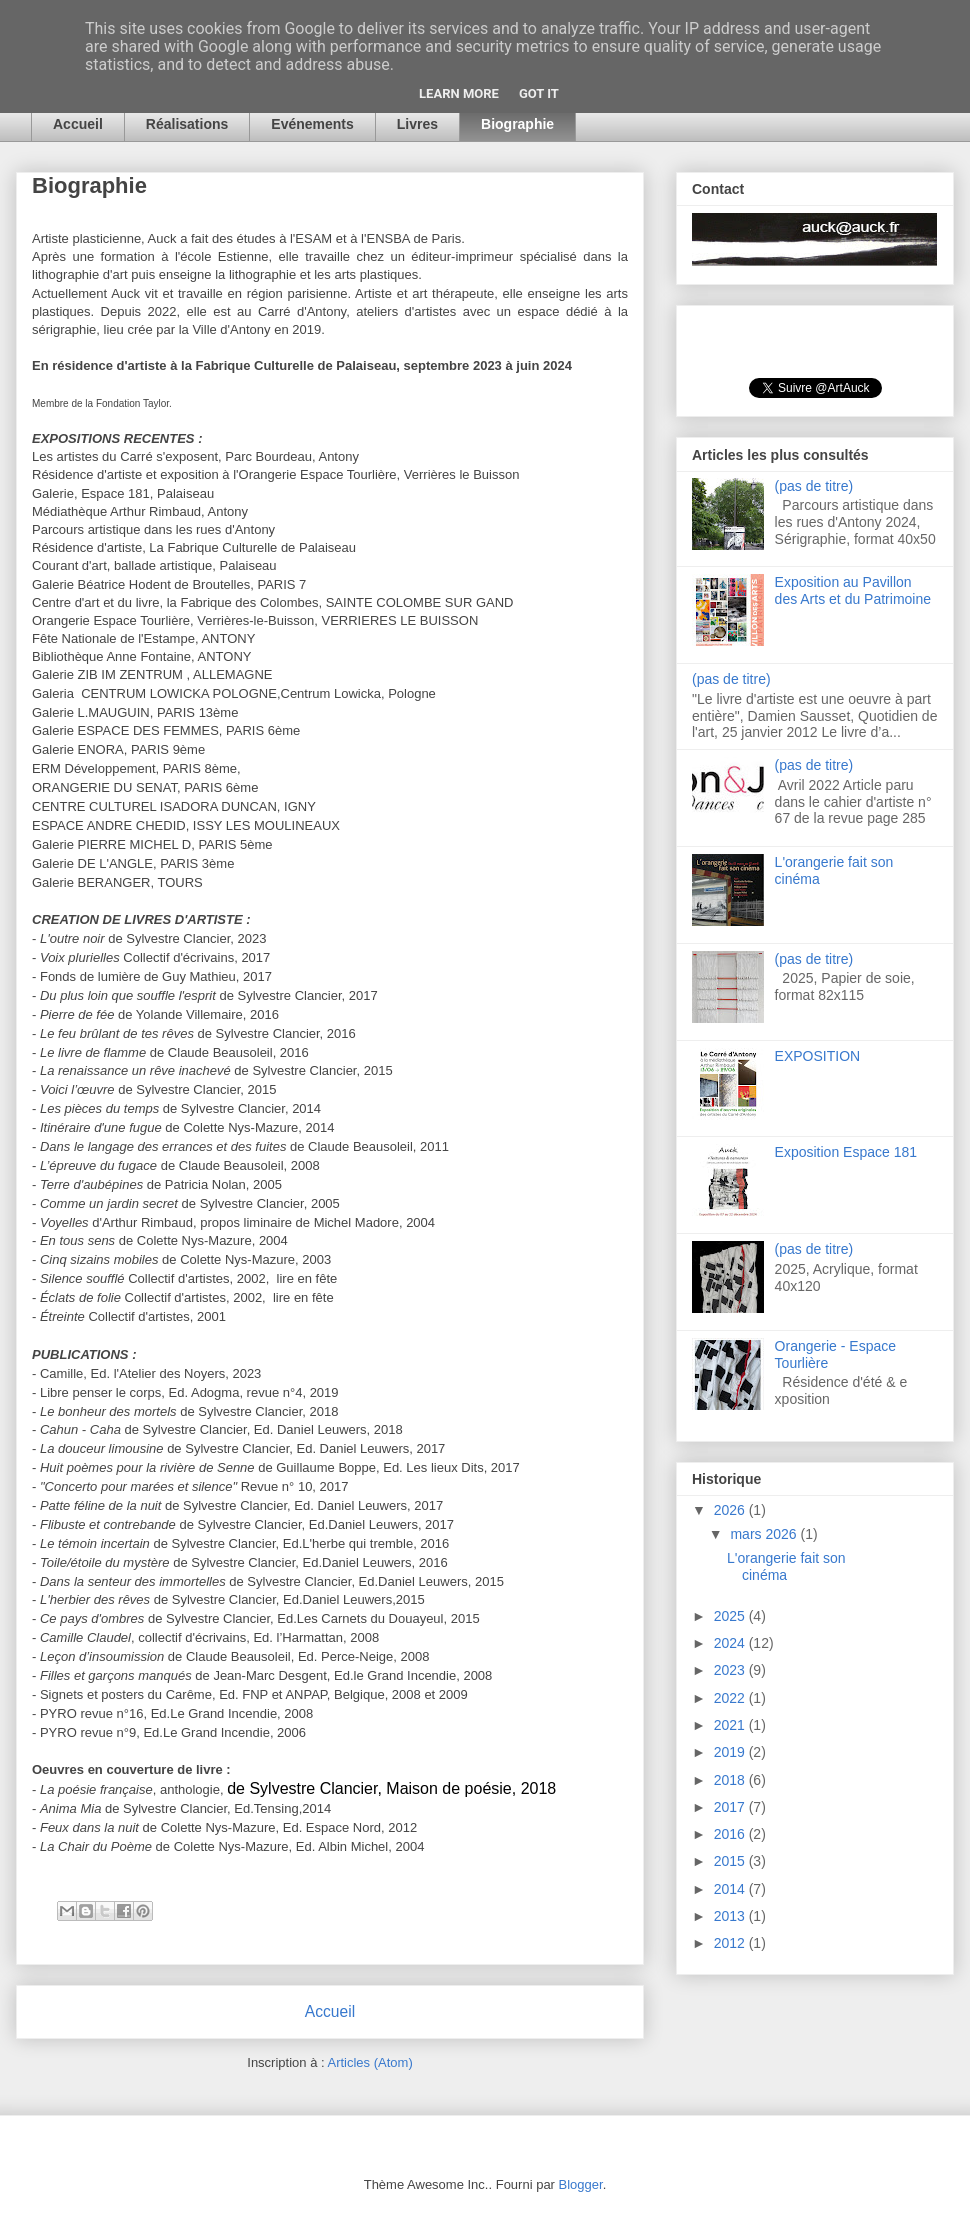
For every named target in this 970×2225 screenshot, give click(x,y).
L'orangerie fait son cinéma (786, 1566)
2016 (731, 1834)
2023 (731, 1670)
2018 (731, 1780)
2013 (731, 1916)
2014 (731, 1889)
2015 (731, 1861)
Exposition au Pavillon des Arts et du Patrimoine (853, 590)
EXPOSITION (818, 1056)
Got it (539, 93)
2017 (731, 1807)
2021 (731, 1725)
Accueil (78, 124)
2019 (731, 1752)
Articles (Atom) (369, 2062)
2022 (731, 1698)
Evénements (312, 124)
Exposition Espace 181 (846, 1152)
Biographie (517, 124)
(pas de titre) (814, 486)
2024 (731, 1643)
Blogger (581, 2184)
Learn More (459, 93)
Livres (417, 124)
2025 (731, 1616)
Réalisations (187, 124)
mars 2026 (765, 1534)
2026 (731, 1510)
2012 (731, 1943)
